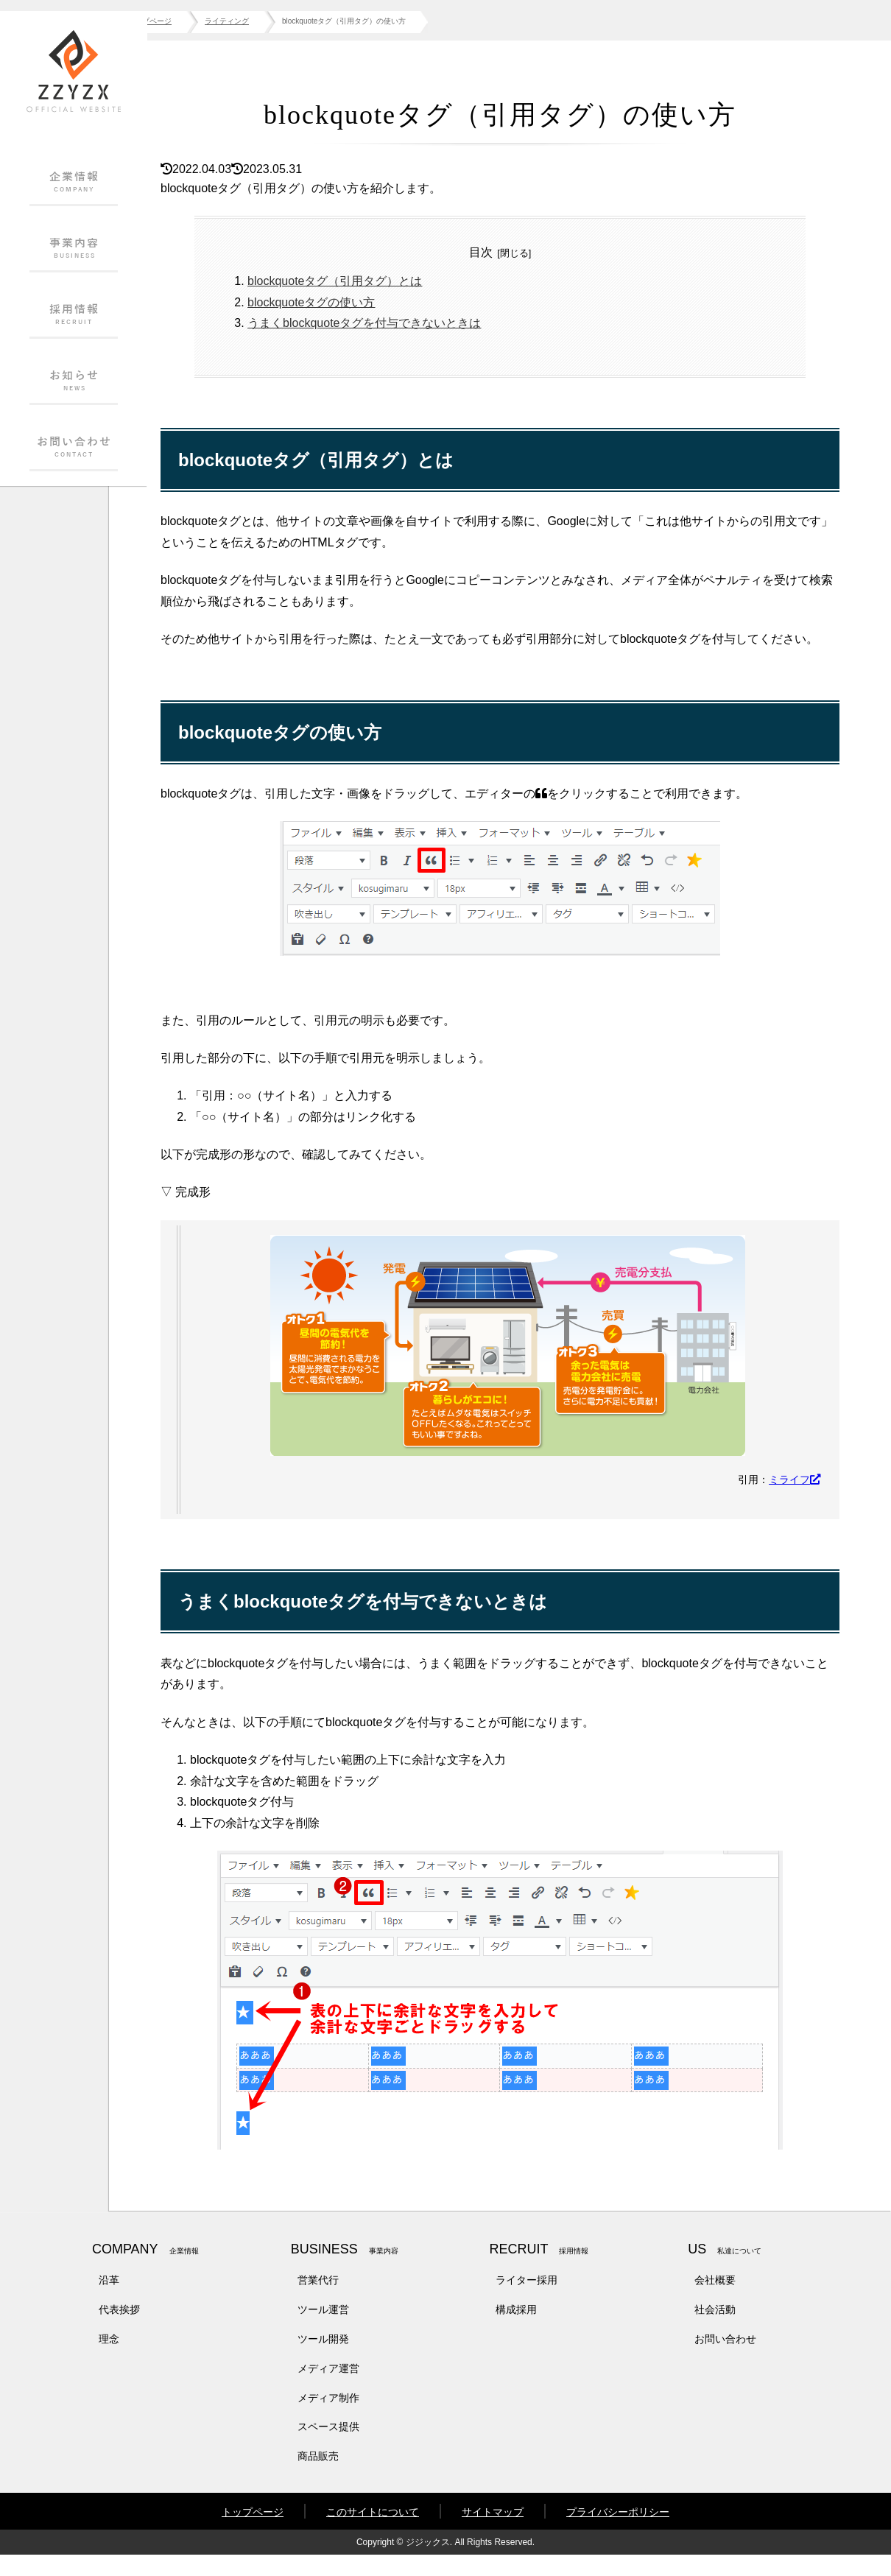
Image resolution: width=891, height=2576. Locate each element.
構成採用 (516, 2331)
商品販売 (318, 2477)
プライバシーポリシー (617, 2533)
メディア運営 (328, 2390)
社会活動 (715, 2331)
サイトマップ (493, 2533)
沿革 (109, 2301)
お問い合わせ (725, 2360)
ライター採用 (526, 2301)
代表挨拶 (119, 2331)
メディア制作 (328, 2418)
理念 (109, 2360)
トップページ (253, 2533)
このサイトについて (372, 2533)
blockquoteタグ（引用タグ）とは (378, 281)
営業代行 (318, 2301)
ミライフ (794, 1501)
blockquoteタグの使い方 (354, 302)
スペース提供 (328, 2448)
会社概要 (715, 2301)
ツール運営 (323, 2331)
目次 (503, 252)
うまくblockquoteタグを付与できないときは (407, 323)
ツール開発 (323, 2360)
